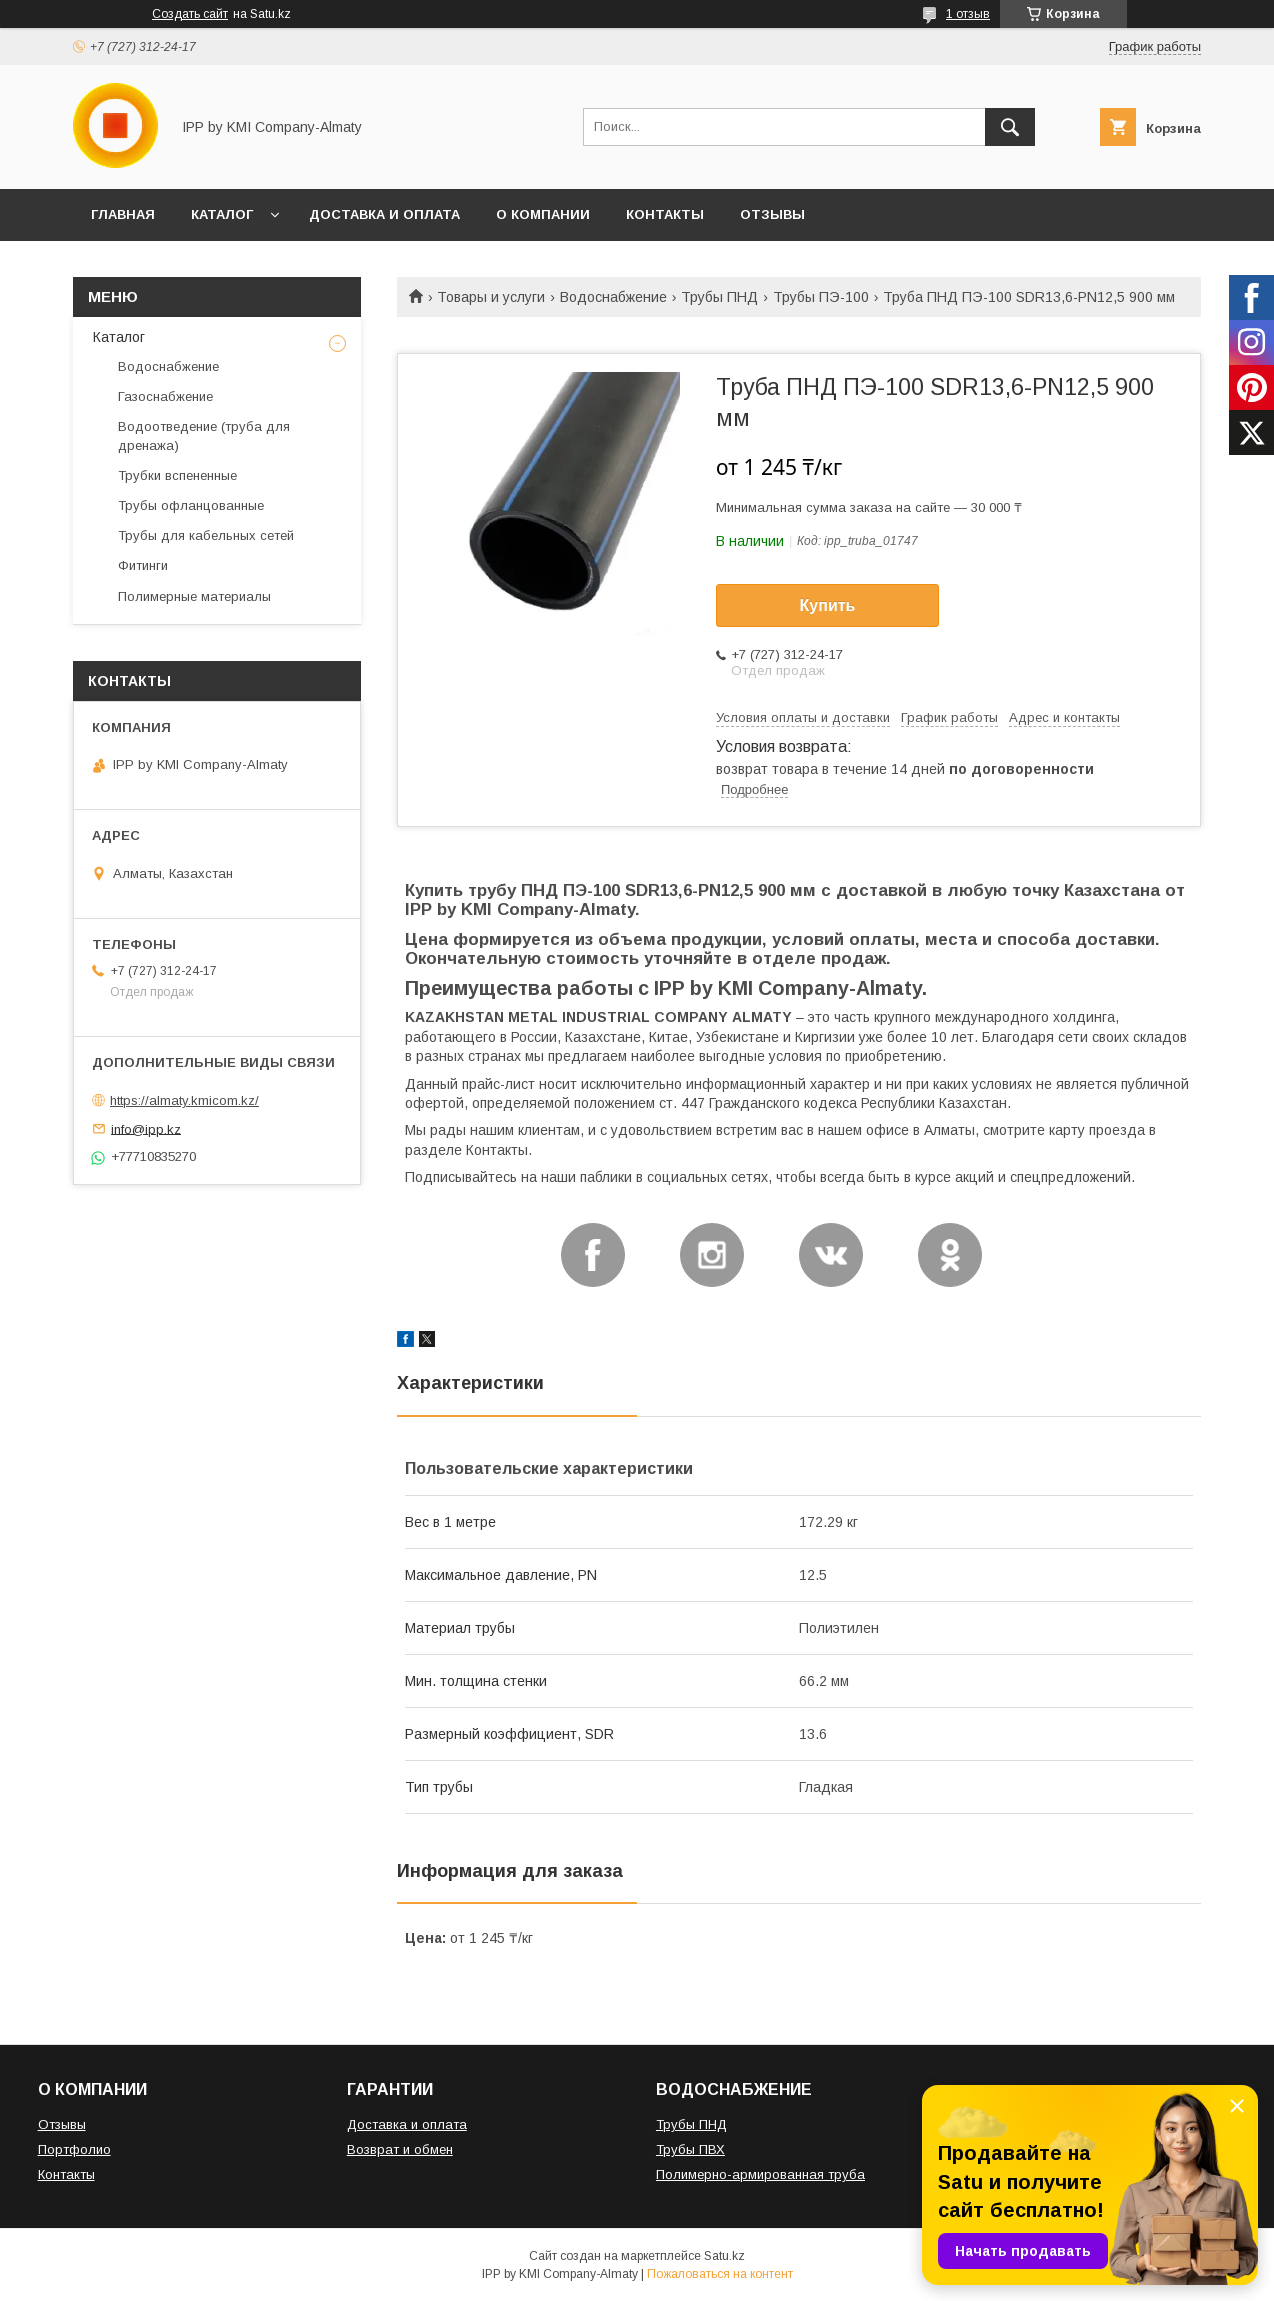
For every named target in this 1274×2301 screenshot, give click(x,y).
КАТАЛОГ (222, 214)
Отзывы (62, 2124)
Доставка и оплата (407, 2124)
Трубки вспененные (177, 475)
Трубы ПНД (719, 297)
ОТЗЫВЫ (772, 214)
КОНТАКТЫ (665, 214)
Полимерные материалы (194, 596)
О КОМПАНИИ (543, 214)
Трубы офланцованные (191, 505)
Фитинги (143, 565)
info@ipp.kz (146, 1128)
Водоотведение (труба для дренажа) (204, 435)
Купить (828, 605)
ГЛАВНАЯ (123, 214)
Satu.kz (724, 2256)
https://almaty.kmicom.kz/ (184, 1100)
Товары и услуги (491, 297)
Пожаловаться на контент (720, 2274)
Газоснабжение (165, 396)
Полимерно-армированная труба (760, 2174)
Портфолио (74, 2149)
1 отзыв (968, 14)
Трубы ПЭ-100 (821, 297)
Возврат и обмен (400, 2149)
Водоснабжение (613, 297)
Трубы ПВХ (690, 2149)
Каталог (119, 337)
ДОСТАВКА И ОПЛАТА (384, 214)
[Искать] (1010, 127)
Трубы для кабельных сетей (206, 535)
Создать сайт (190, 14)
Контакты (66, 2174)
